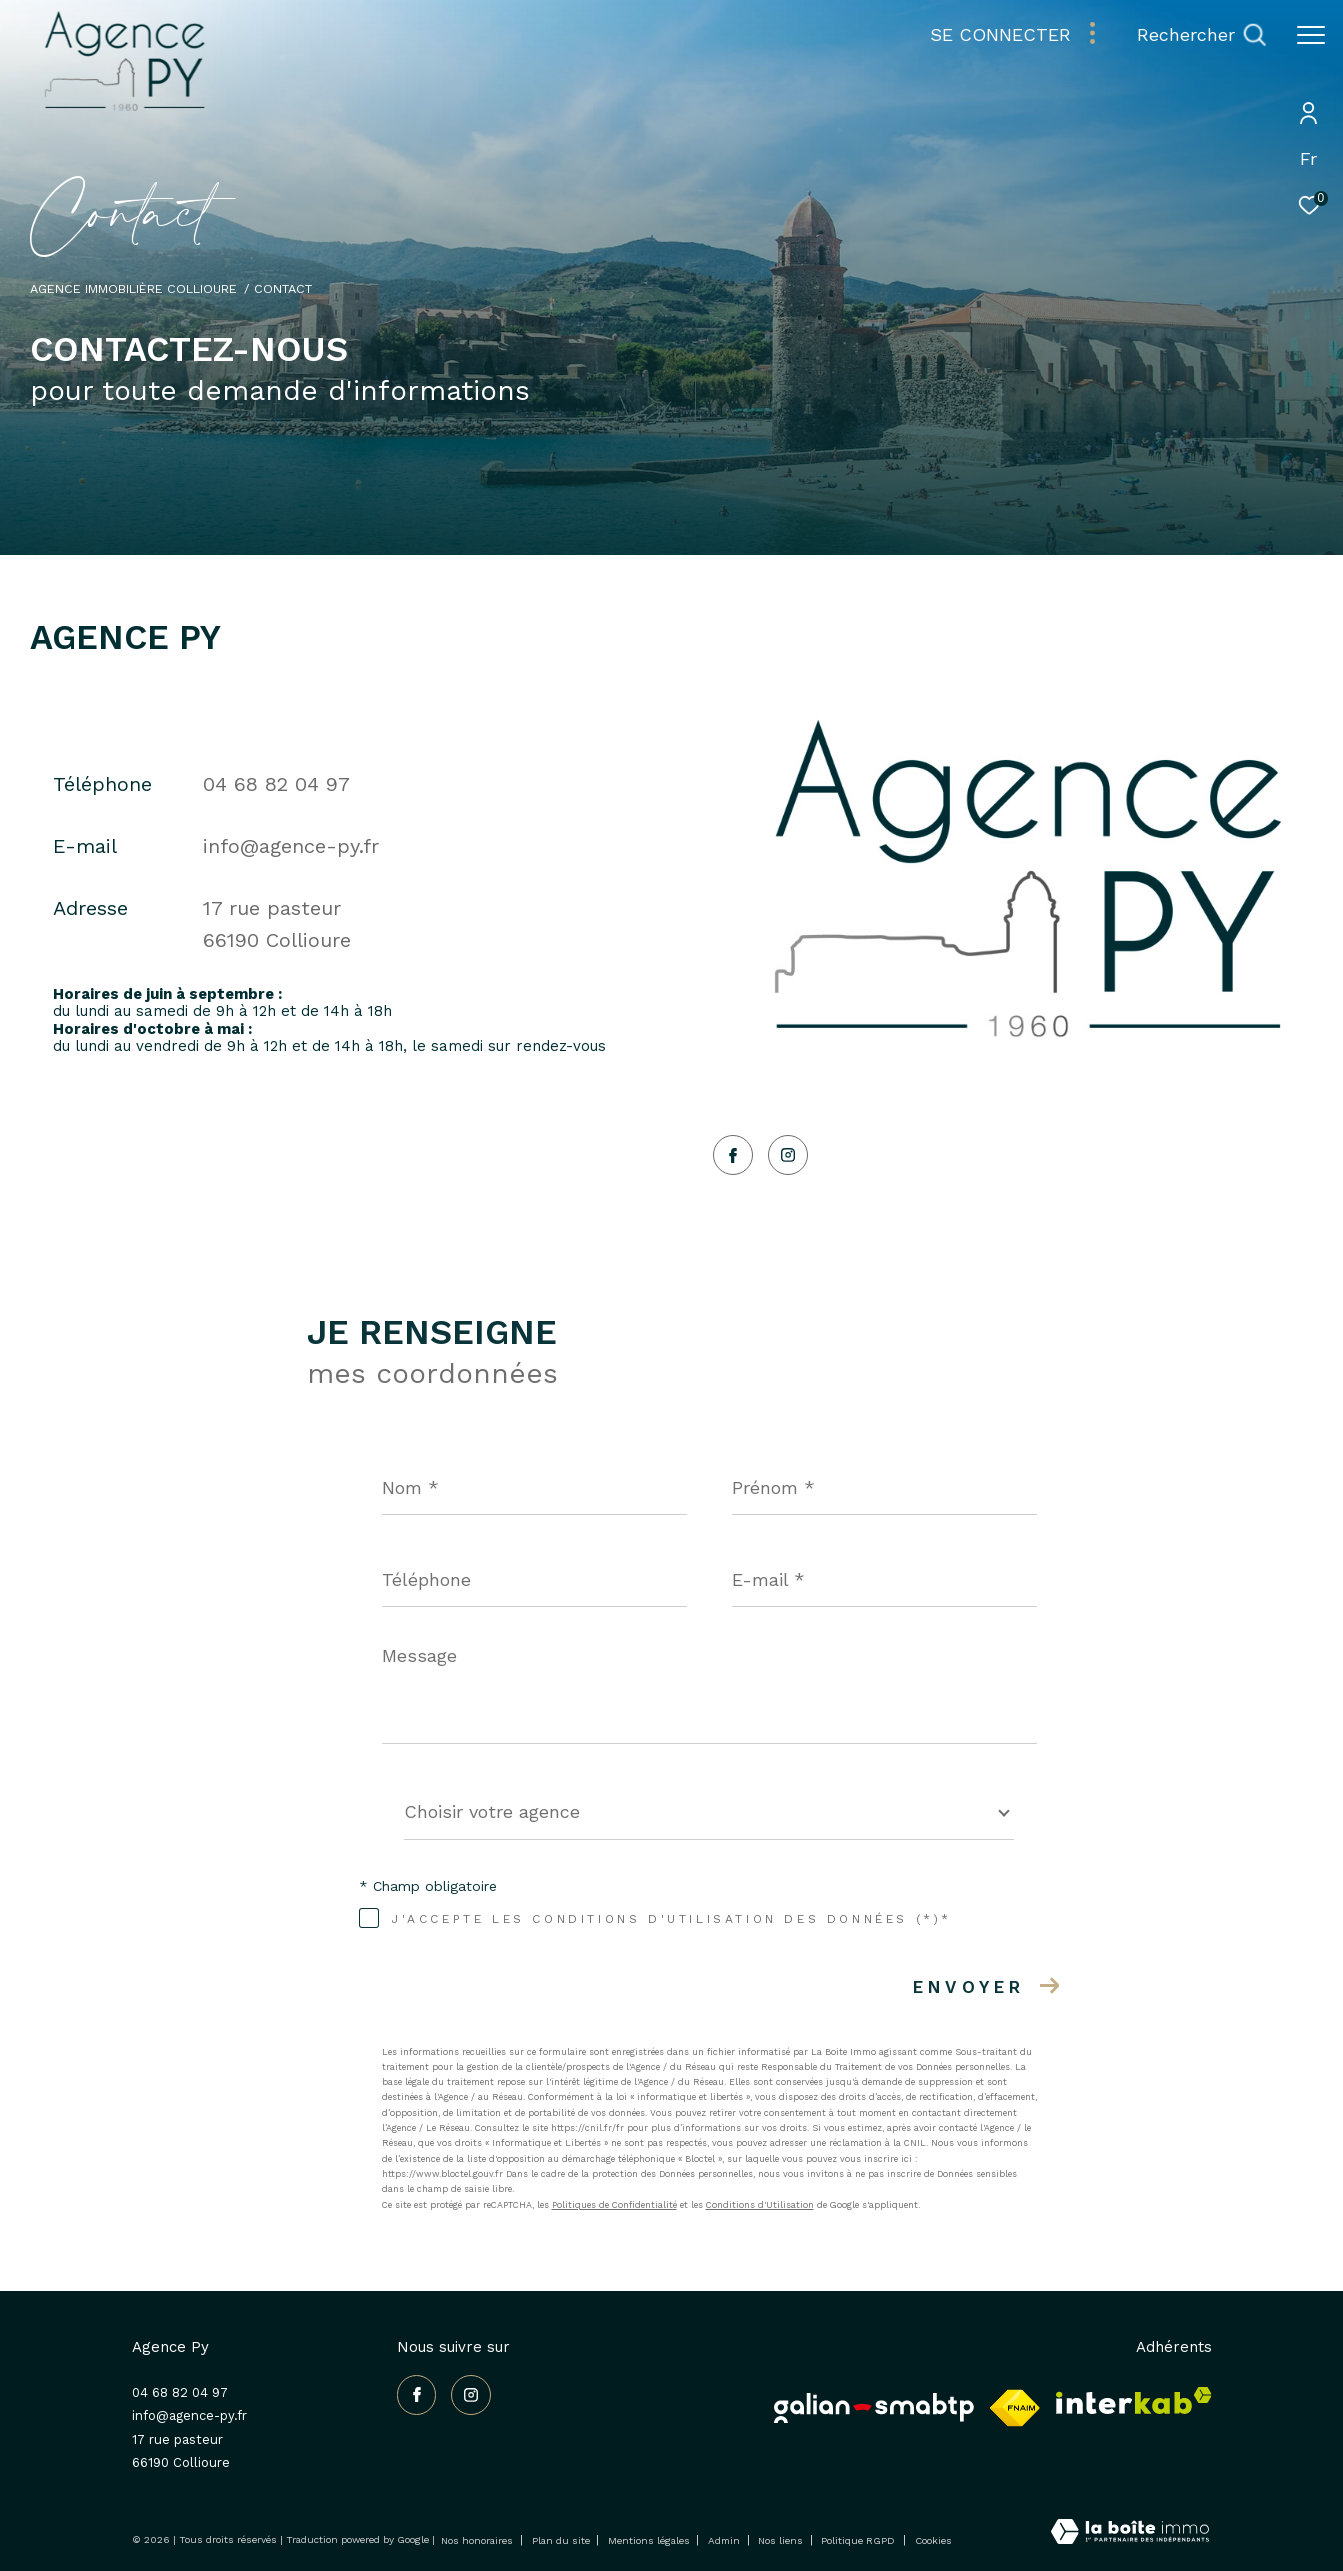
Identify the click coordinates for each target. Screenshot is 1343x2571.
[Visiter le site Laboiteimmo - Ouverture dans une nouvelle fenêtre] (1130, 2533)
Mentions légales (650, 2540)
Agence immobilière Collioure (133, 288)
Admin (725, 2540)
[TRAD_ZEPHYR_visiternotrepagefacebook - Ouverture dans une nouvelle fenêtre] (733, 1155)
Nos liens (782, 2540)
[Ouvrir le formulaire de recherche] (1201, 35)
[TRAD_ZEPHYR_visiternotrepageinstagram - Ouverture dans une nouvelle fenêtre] (788, 1155)
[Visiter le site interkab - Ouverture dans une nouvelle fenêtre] (1134, 2400)
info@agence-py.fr (291, 846)
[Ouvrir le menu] (1311, 35)
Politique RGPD (858, 2540)
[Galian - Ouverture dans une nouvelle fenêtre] (874, 2408)
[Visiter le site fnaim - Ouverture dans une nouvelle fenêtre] (1015, 2408)
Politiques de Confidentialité (614, 2205)
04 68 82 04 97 (276, 784)
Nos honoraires (477, 2540)
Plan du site (562, 2540)
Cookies (933, 2540)
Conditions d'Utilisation (760, 2205)
